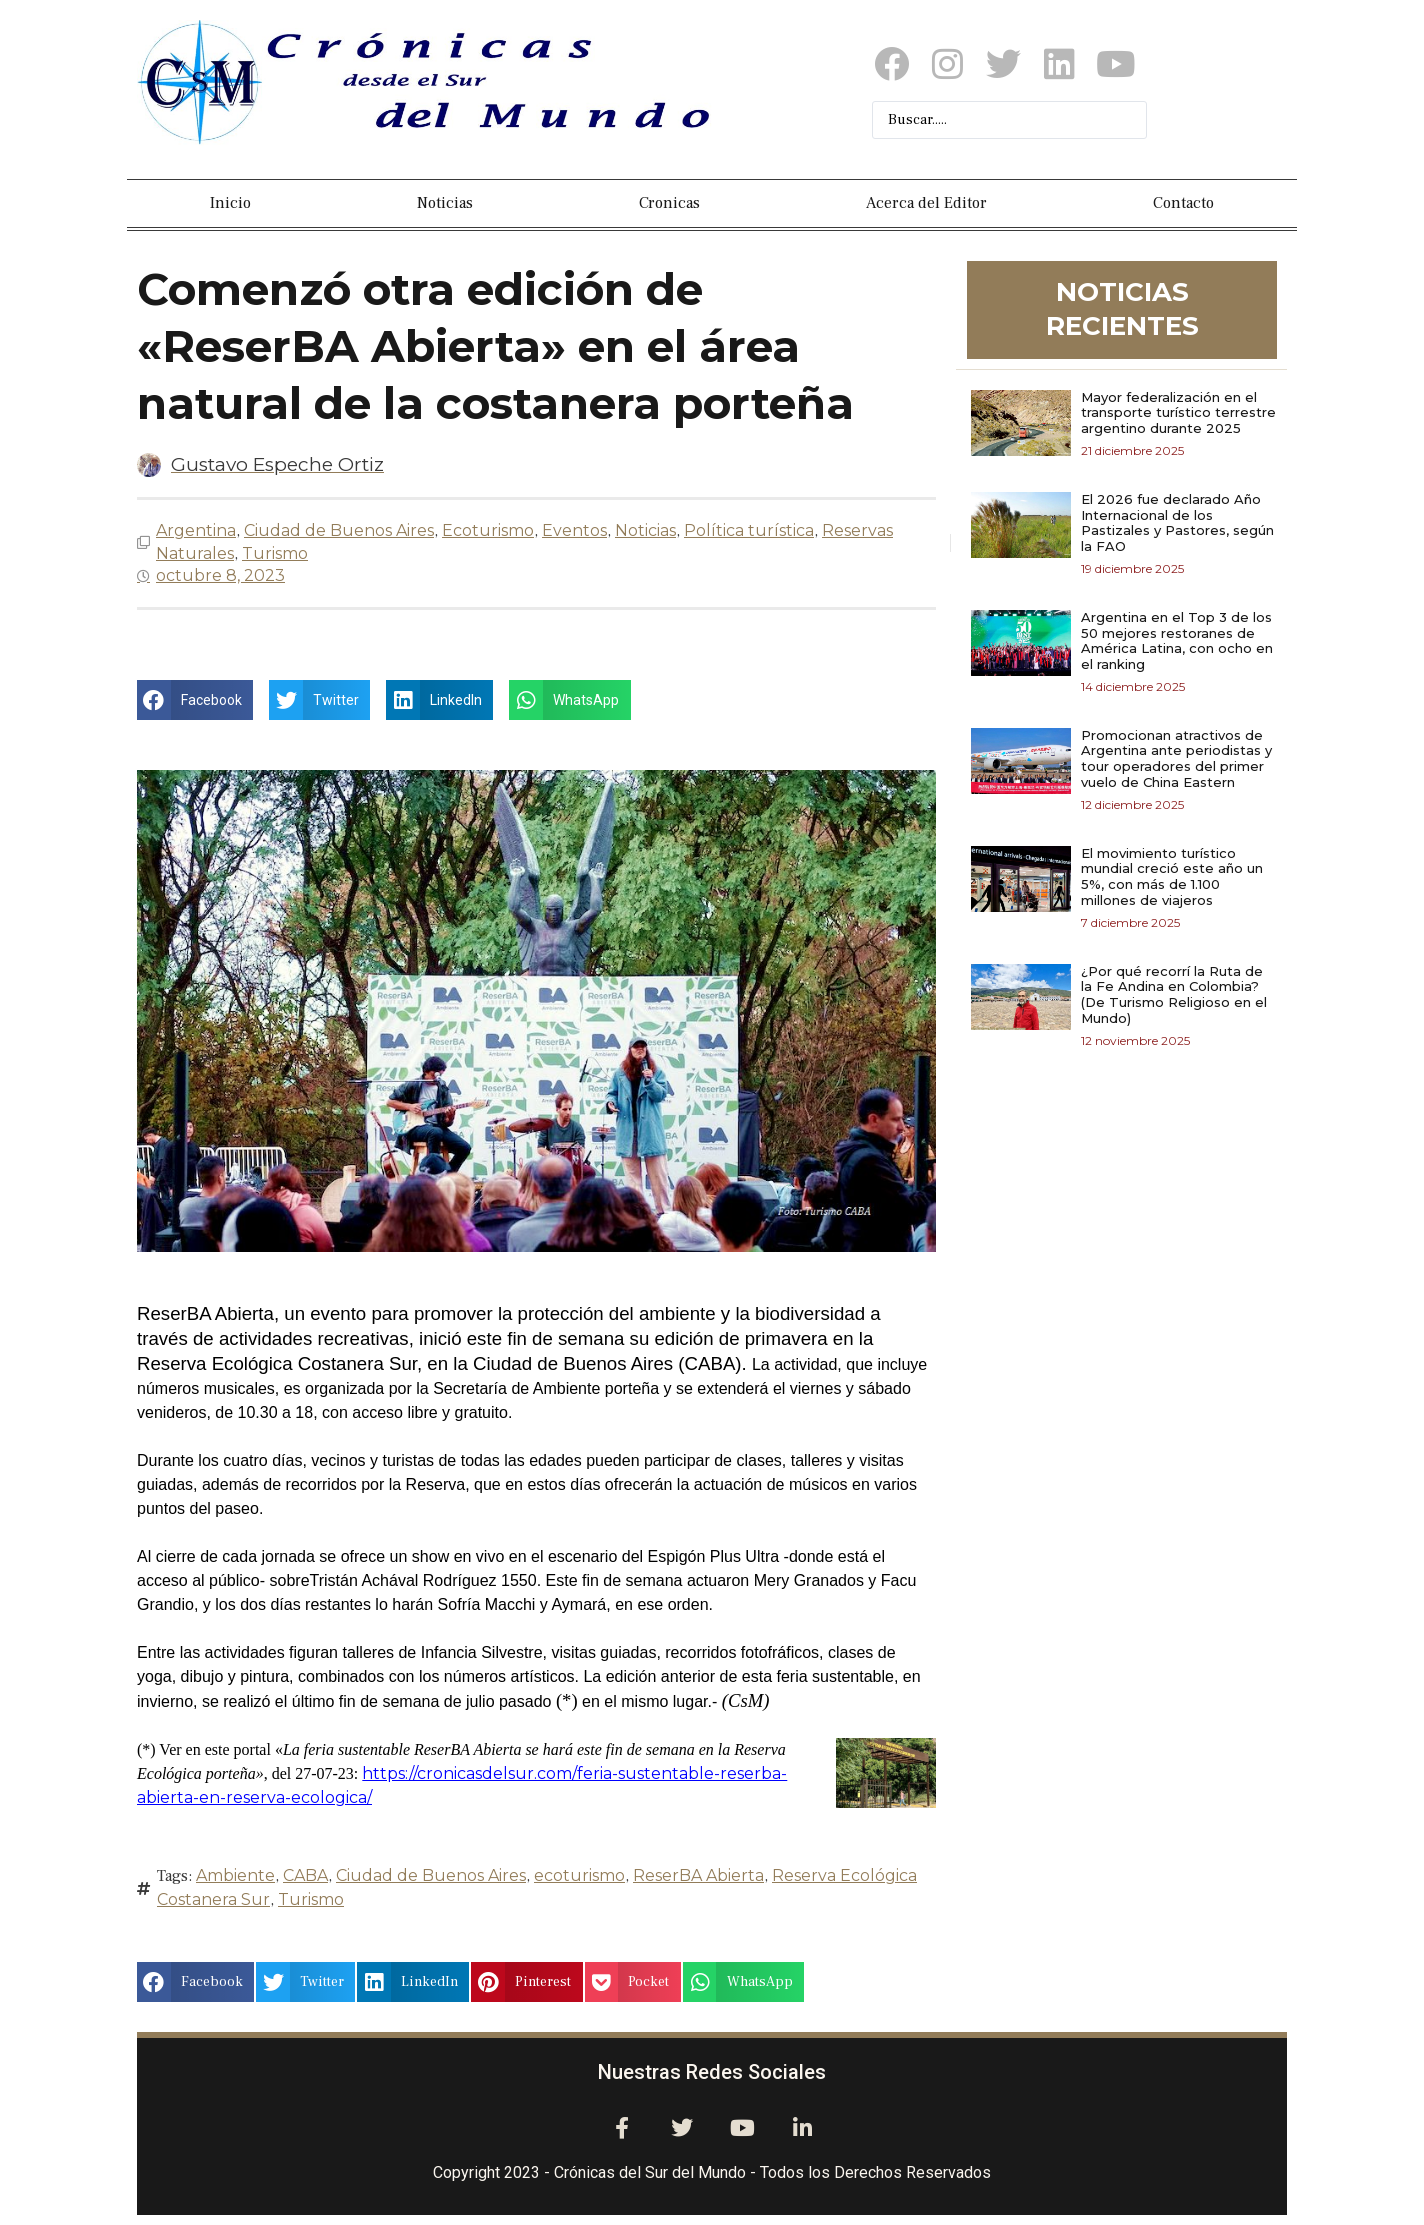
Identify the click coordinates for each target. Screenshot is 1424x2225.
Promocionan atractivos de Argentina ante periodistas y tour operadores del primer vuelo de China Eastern (1176, 758)
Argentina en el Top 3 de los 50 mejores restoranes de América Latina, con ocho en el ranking (1177, 640)
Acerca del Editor (926, 203)
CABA (305, 1875)
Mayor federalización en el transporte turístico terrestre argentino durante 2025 (1178, 412)
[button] (195, 700)
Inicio (230, 203)
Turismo (275, 553)
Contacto (1183, 203)
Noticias (445, 203)
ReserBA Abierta (698, 1875)
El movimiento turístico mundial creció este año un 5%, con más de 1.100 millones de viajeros (1172, 876)
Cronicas (669, 203)
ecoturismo (579, 1875)
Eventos (574, 530)
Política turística (749, 530)
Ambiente (235, 1875)
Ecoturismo (488, 530)
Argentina (196, 530)
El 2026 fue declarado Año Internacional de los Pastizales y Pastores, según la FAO (1177, 522)
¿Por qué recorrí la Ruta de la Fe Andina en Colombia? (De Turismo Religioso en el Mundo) (1174, 994)
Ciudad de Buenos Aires (339, 530)
